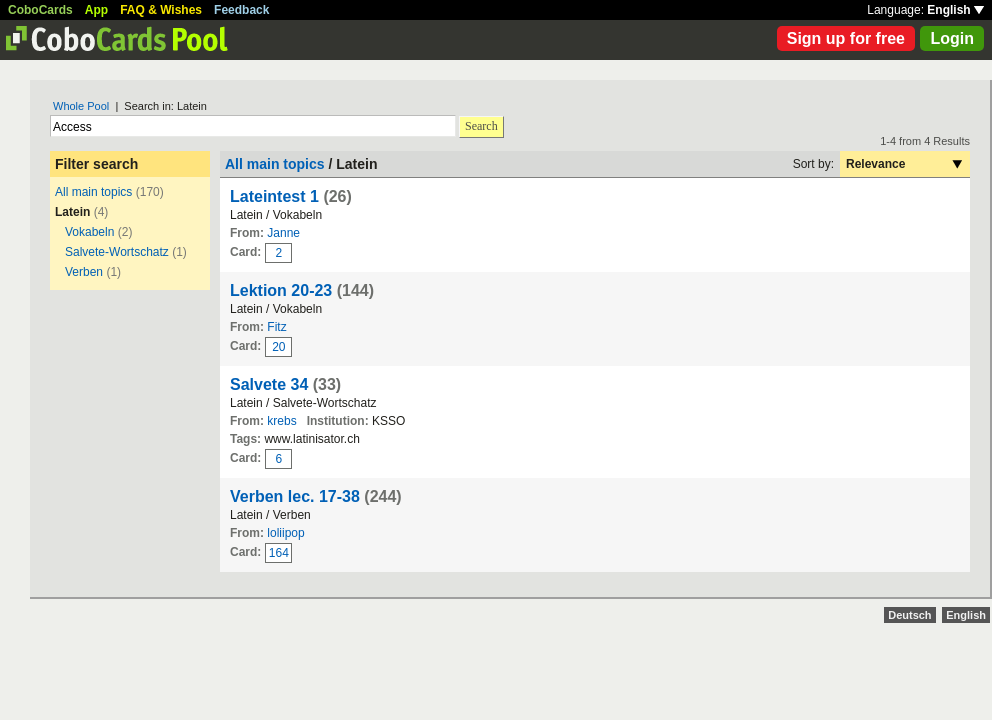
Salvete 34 (269, 384)
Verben (84, 272)
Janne (283, 233)
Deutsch (909, 615)
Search (481, 126)
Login (952, 38)
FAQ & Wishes (161, 10)
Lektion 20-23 (281, 290)
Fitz (276, 327)
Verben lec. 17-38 (295, 496)
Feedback (241, 10)
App (96, 10)
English (955, 10)
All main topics (93, 192)
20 (278, 347)
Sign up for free (846, 38)
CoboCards (40, 10)
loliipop (285, 533)
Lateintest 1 (274, 196)
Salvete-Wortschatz (117, 252)
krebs (281, 421)
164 (279, 553)
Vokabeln (89, 232)
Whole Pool (81, 106)
